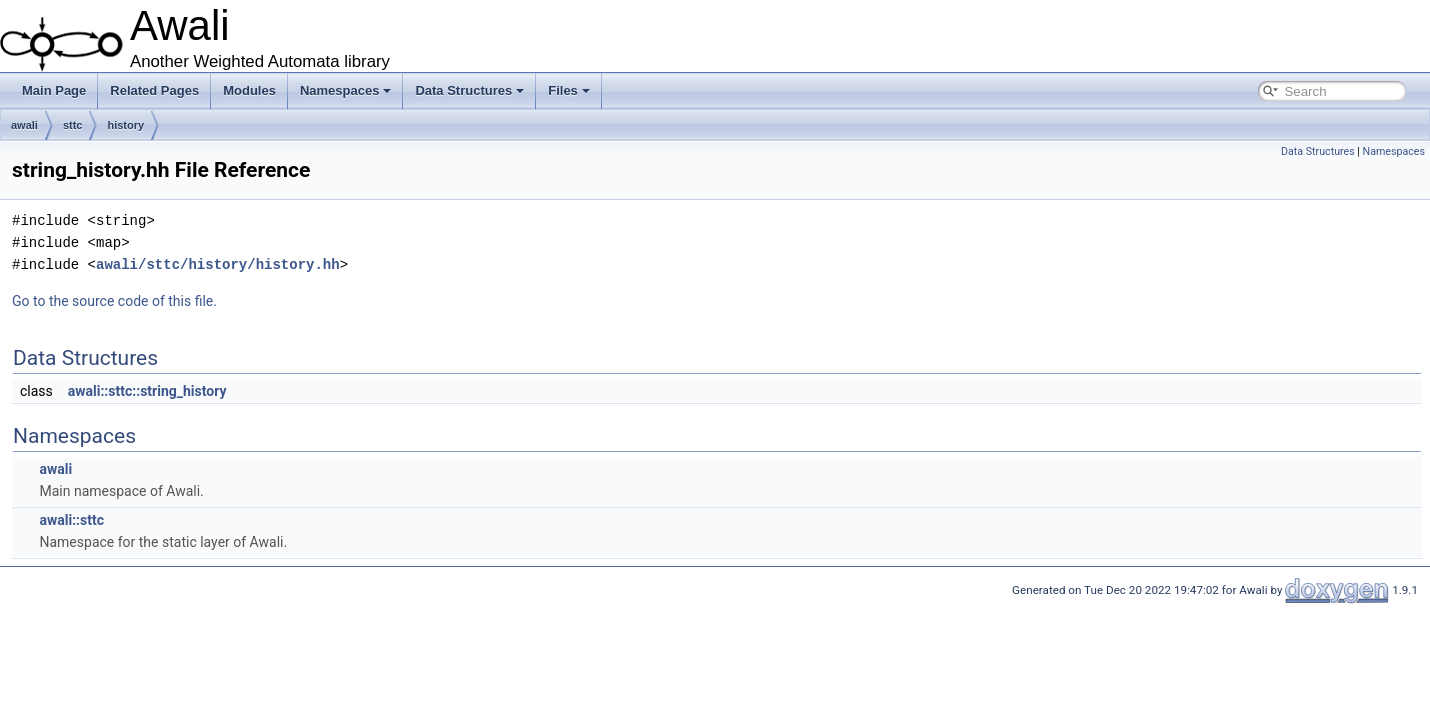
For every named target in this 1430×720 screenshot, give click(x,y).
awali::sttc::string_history (147, 391)
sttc (73, 125)
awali (24, 125)
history (125, 125)
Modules (249, 90)
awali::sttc (71, 520)
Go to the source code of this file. (114, 301)
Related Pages (154, 90)
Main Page (54, 90)
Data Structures (469, 90)
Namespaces (346, 90)
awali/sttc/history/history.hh (218, 264)
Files (569, 90)
